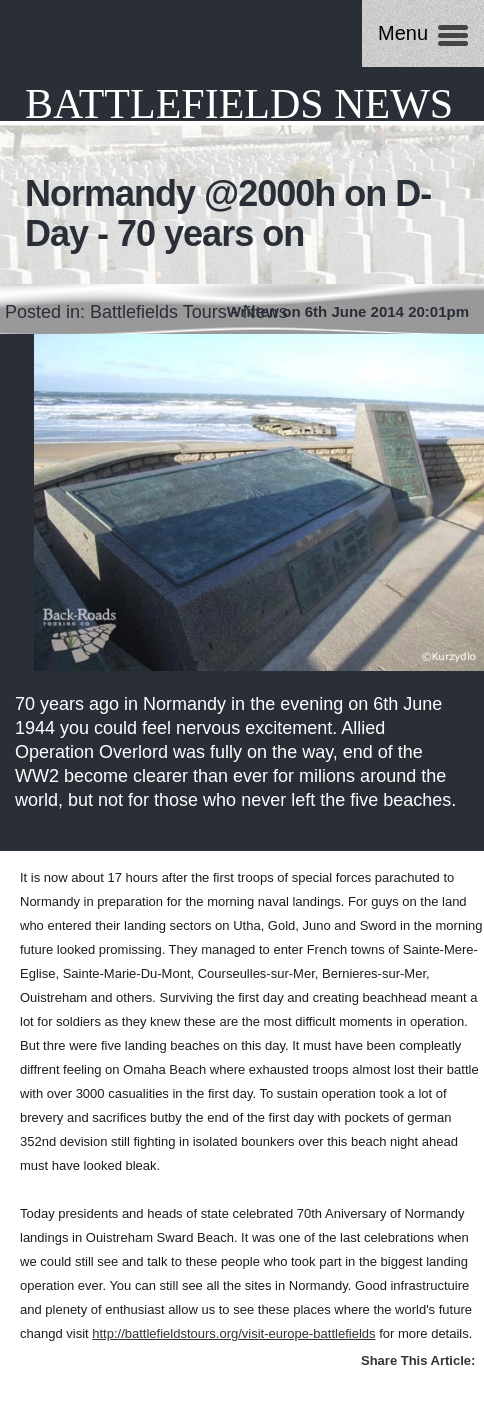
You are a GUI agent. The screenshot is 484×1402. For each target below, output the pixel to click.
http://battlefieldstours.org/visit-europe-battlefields (233, 1333)
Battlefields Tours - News (189, 312)
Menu (403, 33)
